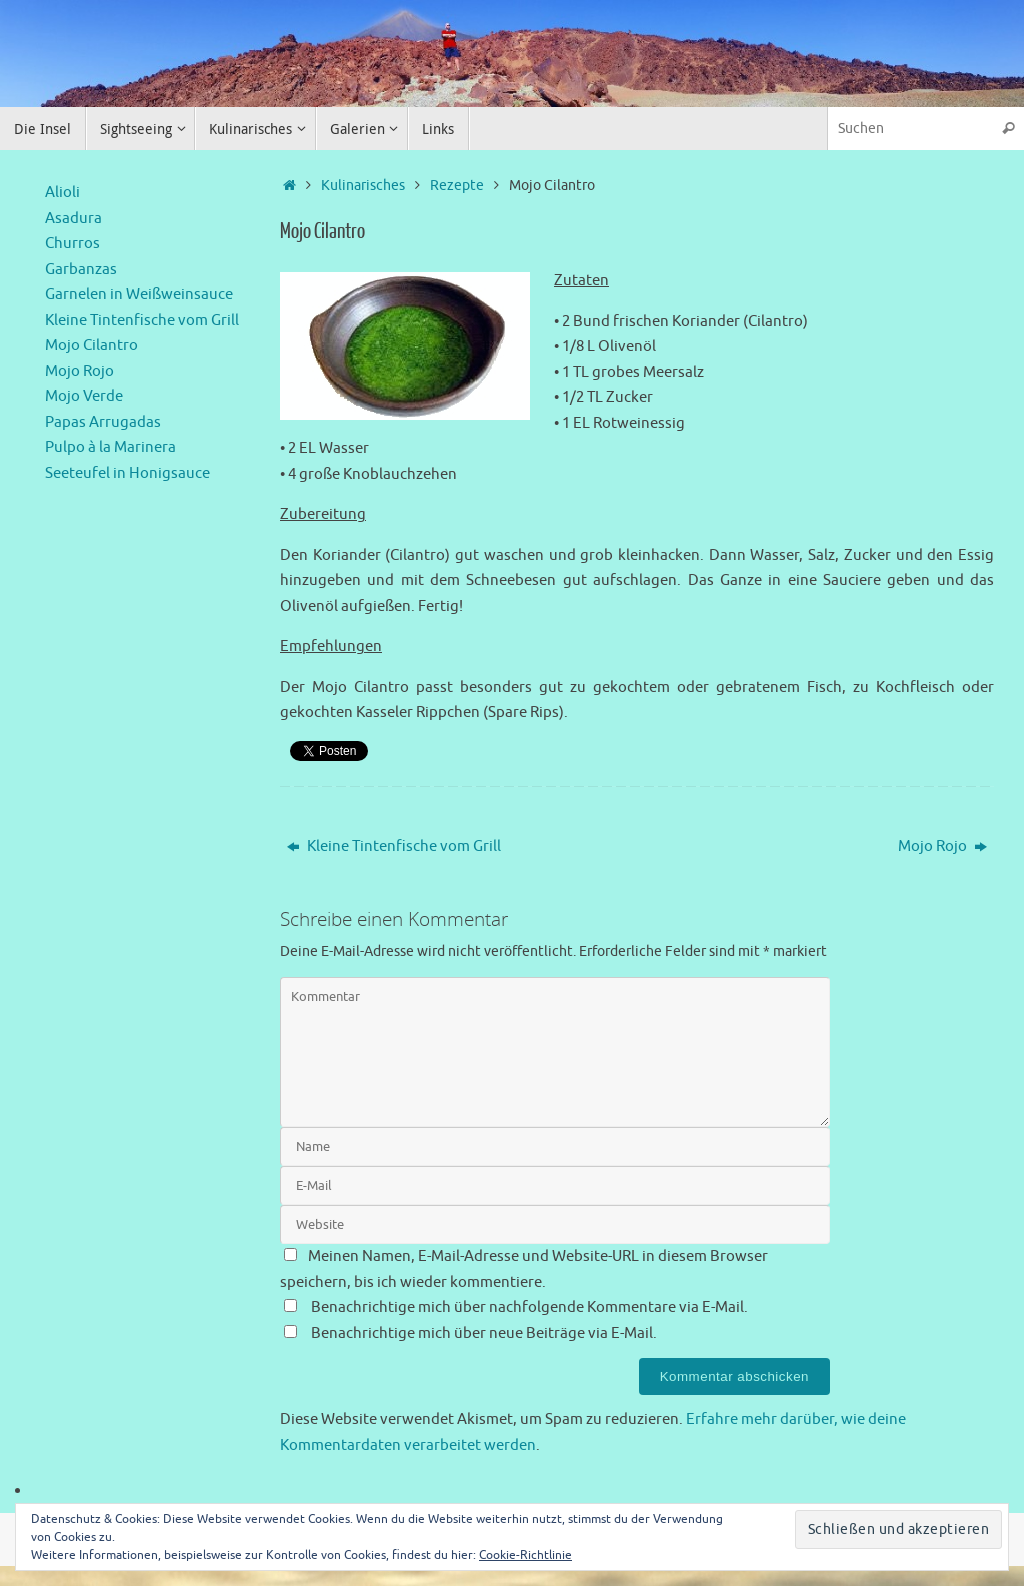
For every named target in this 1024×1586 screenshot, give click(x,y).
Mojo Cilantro (91, 345)
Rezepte (457, 185)
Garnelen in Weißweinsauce (139, 294)
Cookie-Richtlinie (525, 1555)
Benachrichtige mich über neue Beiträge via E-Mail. (484, 1333)
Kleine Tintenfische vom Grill (394, 846)
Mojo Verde (84, 396)
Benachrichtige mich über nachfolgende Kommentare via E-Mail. (529, 1307)
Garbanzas (81, 269)
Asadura (73, 218)
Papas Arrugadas (103, 422)
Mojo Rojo (942, 846)
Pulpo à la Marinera (110, 447)
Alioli (62, 192)
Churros (72, 243)
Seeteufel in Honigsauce (127, 473)
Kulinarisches (363, 185)
